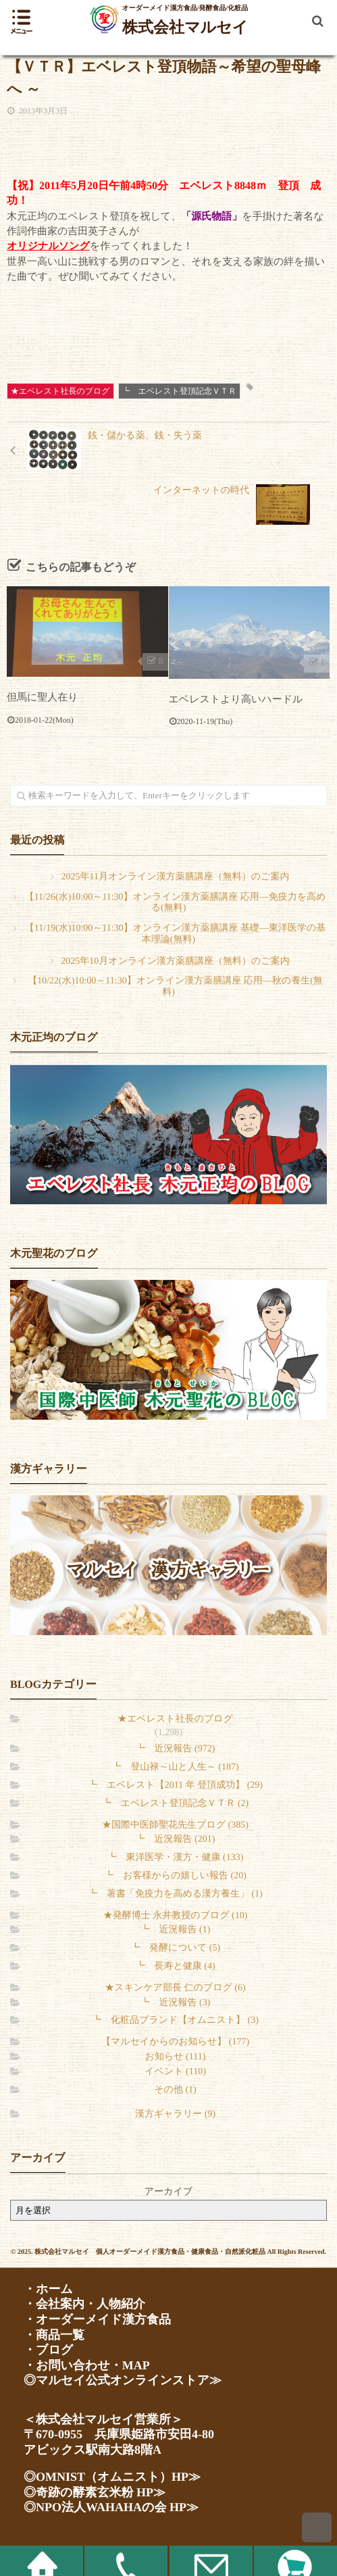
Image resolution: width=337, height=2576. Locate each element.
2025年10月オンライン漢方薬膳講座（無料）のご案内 (175, 961)
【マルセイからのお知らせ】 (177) (175, 2042)
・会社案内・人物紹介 (84, 2304)
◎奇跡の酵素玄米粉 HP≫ (94, 2492)
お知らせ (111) (175, 2057)
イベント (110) (175, 2072)
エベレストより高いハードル (236, 699)
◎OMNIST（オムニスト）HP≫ (112, 2476)
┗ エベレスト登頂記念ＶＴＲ (179, 391)
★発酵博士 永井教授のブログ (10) (175, 1916)
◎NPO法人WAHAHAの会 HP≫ (111, 2507)
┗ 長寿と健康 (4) (175, 1966)
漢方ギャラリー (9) (175, 2114)
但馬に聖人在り (42, 697)
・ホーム (48, 2289)
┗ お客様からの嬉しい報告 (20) (175, 1876)
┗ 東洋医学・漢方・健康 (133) (175, 1858)
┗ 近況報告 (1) (175, 1930)
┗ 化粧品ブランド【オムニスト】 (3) (175, 2020)
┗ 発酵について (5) (175, 1948)
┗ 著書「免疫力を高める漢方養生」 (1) (175, 1894)
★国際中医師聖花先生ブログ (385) (175, 1825)
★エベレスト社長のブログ (60, 391)
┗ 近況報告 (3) (175, 2003)
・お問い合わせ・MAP (87, 2365)
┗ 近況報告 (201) (175, 1839)
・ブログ (48, 2349)
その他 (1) (175, 2090)
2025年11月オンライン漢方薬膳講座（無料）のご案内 (175, 877)
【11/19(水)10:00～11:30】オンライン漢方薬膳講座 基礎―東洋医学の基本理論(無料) (175, 934)
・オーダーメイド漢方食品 (97, 2319)
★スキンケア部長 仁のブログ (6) (175, 1988)
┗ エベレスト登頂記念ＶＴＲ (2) (175, 1804)
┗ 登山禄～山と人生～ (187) (174, 1767)
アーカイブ (168, 2192)
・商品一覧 (54, 2335)
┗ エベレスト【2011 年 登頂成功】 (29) (175, 1785)
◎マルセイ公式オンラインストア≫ (123, 2380)
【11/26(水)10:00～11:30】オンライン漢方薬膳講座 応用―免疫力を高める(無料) (175, 903)
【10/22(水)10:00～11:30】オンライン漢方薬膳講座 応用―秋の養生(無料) (175, 987)
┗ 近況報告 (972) (175, 1749)
